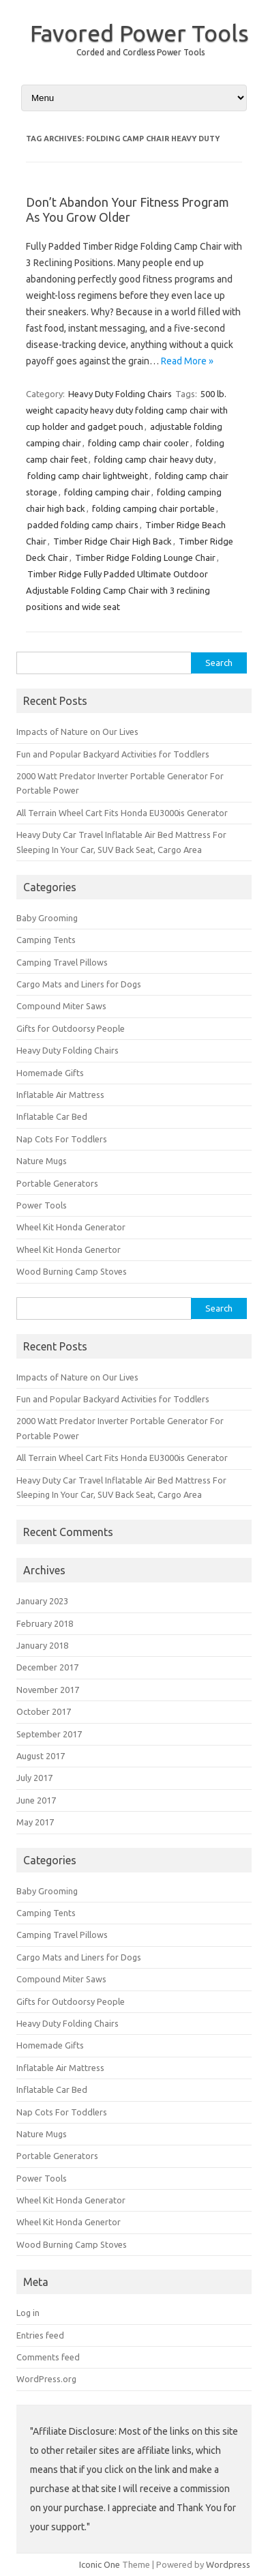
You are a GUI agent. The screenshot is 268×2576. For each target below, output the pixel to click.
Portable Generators (57, 1183)
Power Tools (41, 1205)
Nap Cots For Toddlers (61, 1139)
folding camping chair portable (153, 508)
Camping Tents (46, 939)
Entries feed (40, 2335)
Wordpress (228, 2564)
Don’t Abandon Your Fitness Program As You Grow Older (127, 209)
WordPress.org (46, 2379)
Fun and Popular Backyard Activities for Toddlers (112, 754)
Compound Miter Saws (61, 1006)
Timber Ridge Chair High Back (112, 541)
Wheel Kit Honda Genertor (68, 1249)
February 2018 (44, 1623)
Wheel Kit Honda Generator (70, 1227)
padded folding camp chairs (82, 525)
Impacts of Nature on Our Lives (77, 731)
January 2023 (42, 1601)
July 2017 (34, 1777)
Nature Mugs (41, 1161)
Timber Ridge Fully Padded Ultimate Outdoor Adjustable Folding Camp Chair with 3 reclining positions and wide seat (118, 590)
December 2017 (47, 1667)
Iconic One (99, 2564)
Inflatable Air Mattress (60, 1094)
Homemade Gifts (50, 1072)
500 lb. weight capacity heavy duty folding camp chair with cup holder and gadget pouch (127, 410)
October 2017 (43, 1711)
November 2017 (47, 1689)
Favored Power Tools (139, 33)
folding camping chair (107, 492)
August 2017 (40, 1756)
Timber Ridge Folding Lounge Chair (145, 557)
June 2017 (36, 1800)
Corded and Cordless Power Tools (140, 52)
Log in (28, 2312)
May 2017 (35, 1822)
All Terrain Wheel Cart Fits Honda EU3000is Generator (122, 812)
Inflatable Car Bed (51, 1116)
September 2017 (49, 1734)
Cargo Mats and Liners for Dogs (78, 984)
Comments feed (48, 2357)
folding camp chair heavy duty (153, 459)
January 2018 (42, 1645)
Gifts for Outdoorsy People (70, 1028)
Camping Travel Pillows (62, 962)
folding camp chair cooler (138, 443)
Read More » (187, 361)
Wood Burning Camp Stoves (71, 1271)
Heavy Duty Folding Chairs (120, 394)
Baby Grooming (47, 918)
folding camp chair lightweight (87, 475)
